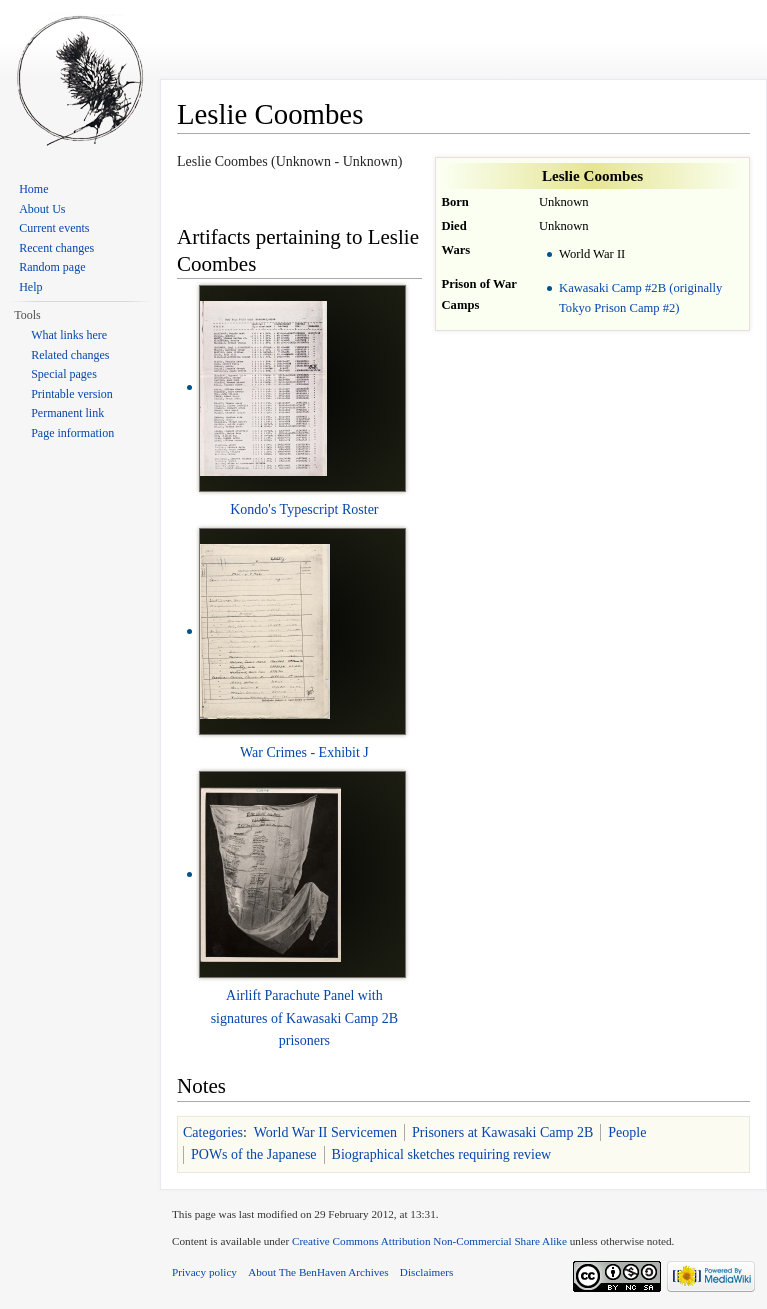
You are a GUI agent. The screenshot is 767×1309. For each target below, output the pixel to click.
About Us (42, 209)
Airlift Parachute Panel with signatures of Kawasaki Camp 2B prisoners (304, 1018)
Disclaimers (426, 1272)
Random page (52, 267)
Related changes (70, 355)
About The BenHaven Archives (318, 1272)
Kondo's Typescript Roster (304, 509)
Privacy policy (204, 1272)
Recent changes (56, 248)
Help (30, 287)
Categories (213, 1132)
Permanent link (67, 413)
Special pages (64, 374)
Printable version (72, 394)
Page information (72, 433)
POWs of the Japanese (254, 1154)
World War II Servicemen (325, 1132)
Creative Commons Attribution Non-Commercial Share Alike (429, 1241)
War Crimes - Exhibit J (304, 752)
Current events (54, 228)
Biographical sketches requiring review (442, 1154)
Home (33, 189)
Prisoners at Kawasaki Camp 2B (502, 1132)
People (627, 1132)
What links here (69, 335)
